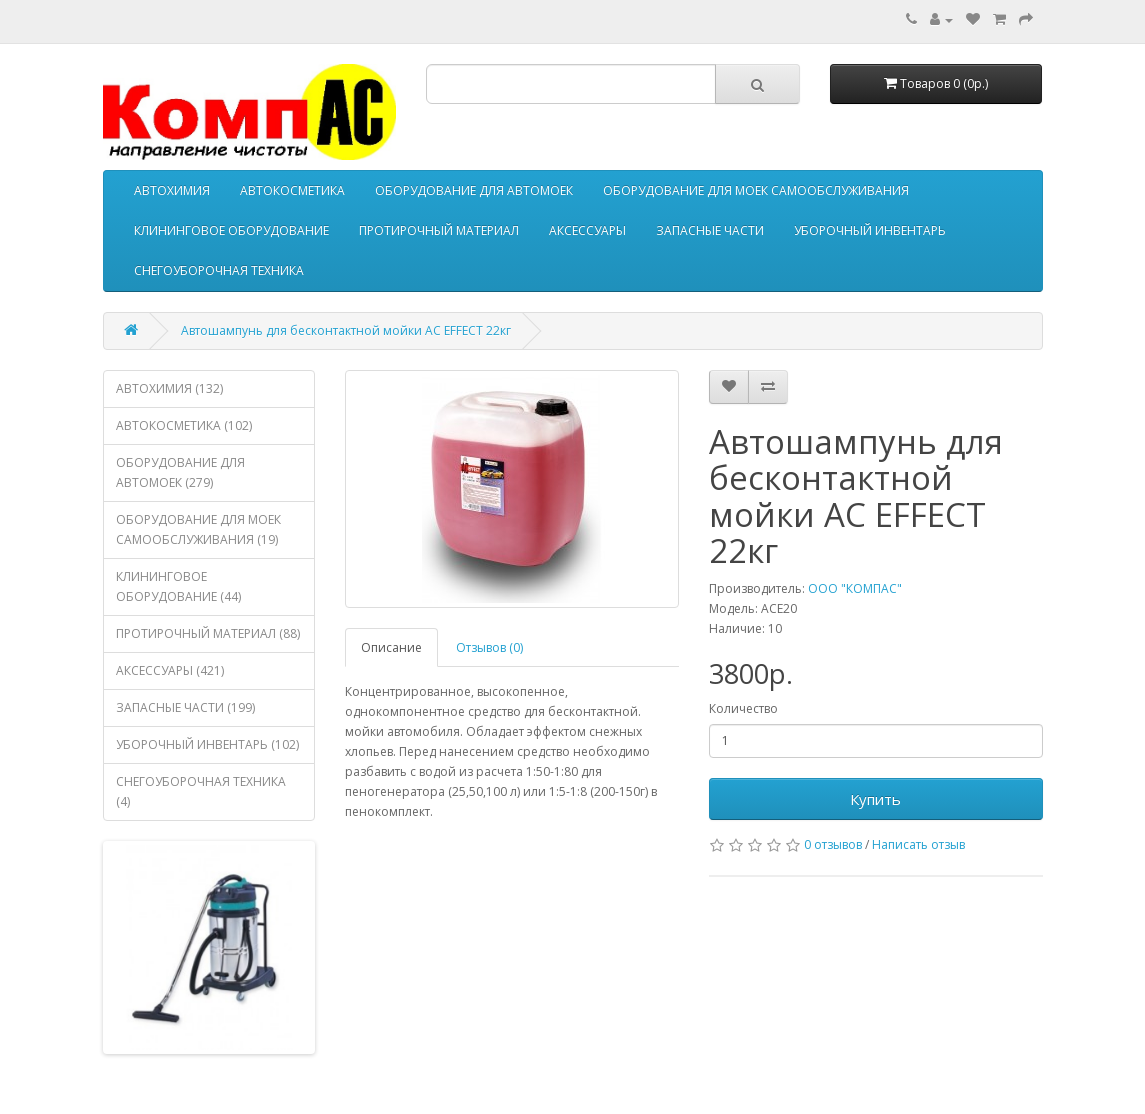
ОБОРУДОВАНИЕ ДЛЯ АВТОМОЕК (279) (180, 472)
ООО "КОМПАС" (855, 588)
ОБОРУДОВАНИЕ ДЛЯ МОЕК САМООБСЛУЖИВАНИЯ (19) (198, 529)
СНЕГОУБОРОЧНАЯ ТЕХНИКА (219, 270)
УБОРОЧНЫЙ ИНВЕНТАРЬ (870, 230)
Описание (391, 647)
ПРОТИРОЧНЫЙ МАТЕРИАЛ (439, 230)
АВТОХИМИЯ (172, 190)
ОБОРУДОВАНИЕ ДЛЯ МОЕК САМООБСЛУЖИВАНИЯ (756, 190)
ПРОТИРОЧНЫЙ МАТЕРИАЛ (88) (208, 633)
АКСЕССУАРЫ (587, 230)
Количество (743, 708)
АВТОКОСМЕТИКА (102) (184, 425)
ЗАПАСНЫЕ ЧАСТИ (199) (185, 707)
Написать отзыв (918, 844)
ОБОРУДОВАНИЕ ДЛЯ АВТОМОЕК (474, 190)
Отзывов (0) (489, 647)
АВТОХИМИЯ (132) (169, 388)
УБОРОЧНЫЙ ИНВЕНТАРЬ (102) (207, 744)
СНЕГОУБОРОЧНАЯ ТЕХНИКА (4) (201, 791)
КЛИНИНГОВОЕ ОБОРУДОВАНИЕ (231, 230)
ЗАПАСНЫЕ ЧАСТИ (710, 230)
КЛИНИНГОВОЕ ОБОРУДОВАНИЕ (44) (178, 586)
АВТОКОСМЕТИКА (292, 190)
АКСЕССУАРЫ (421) (170, 670)
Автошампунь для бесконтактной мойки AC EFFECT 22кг (346, 330)
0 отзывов (833, 844)
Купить (875, 799)
